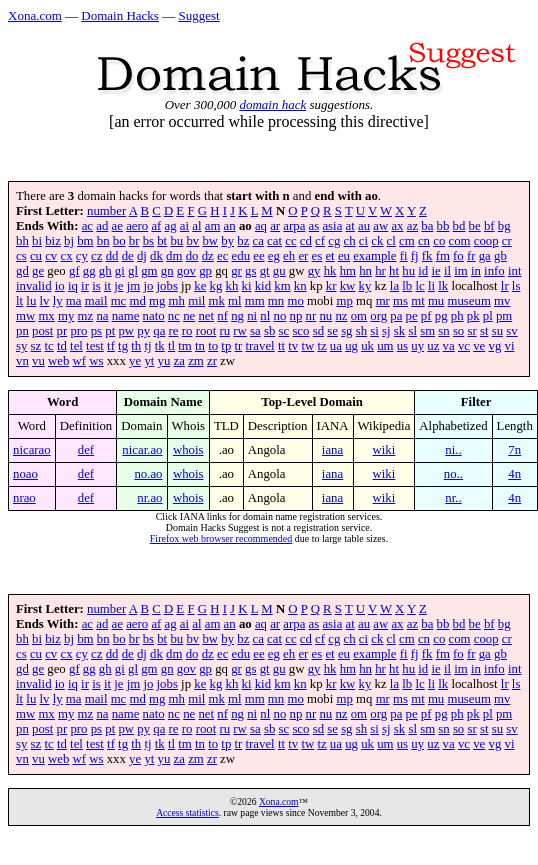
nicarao (32, 450)
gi (120, 271)
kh (232, 286)
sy (21, 346)
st (484, 331)
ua (336, 346)
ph (457, 316)
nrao (24, 498)
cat (274, 241)
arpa (294, 226)
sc (284, 331)
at (350, 226)
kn (300, 286)
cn (424, 241)
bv (192, 241)
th (136, 346)
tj (147, 346)
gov (186, 271)
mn (276, 301)
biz (53, 241)
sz (36, 346)
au (364, 226)
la (394, 286)
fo (458, 256)
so (458, 331)
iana (332, 450)
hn (365, 271)
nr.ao (149, 498)
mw (25, 316)
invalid (34, 286)
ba (427, 226)
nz (341, 316)
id (423, 271)
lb (407, 286)
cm (407, 241)
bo (119, 241)
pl (488, 316)
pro (78, 331)
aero (137, 226)
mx (46, 316)
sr (471, 331)
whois (188, 450)
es (317, 256)
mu (436, 301)
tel (76, 346)
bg (504, 226)
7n (514, 450)
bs (148, 241)
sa (255, 331)
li (431, 286)
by (227, 241)
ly (58, 301)
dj (142, 256)
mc (119, 301)
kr (331, 286)
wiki (384, 450)
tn (200, 346)
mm (255, 301)
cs (21, 256)
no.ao (148, 474)
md (137, 301)
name (126, 316)
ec (222, 256)
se (332, 331)
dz (208, 256)
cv (51, 256)
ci (363, 241)
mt (418, 301)
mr (383, 301)
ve (479, 346)
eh (289, 256)
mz (86, 316)
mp (345, 301)
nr (311, 316)
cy (82, 256)
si (374, 331)
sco (300, 331)
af (156, 226)
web (58, 361)
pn (22, 331)
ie (435, 271)
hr (380, 271)
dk (156, 256)
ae (117, 226)
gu (279, 271)
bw (210, 241)
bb (443, 226)
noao (25, 474)
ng (237, 316)
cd (306, 241)
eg (274, 256)
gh (105, 271)
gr (236, 271)
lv (45, 301)
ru (224, 331)
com (460, 241)
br (134, 241)
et (329, 256)
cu (36, 256)
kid (263, 286)
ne (189, 316)
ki (247, 286)
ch (350, 241)
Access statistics (187, 812)
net (206, 316)
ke (200, 286)
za (179, 361)
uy (417, 346)
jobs (167, 286)
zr (212, 361)
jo (148, 286)
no (280, 316)
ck (377, 241)
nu (325, 316)
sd (318, 331)
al (196, 226)
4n (514, 474)
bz (243, 241)
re (174, 331)
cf (320, 241)
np (296, 316)
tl (171, 346)
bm (85, 241)
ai (184, 226)
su (497, 331)
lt (19, 301)
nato (154, 316)
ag (171, 226)
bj (69, 241)
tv (293, 346)
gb (500, 256)
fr (471, 256)
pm (504, 316)
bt (162, 241)
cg (334, 241)
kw (348, 286)
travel (260, 346)
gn (167, 271)
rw (240, 331)
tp (226, 346)
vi (510, 346)
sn (443, 331)
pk (473, 316)
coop (486, 241)
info (494, 271)
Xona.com (35, 15)
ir (85, 286)
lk (443, 286)
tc (48, 346)
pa (396, 316)
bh (22, 241)
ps (96, 331)
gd (22, 271)
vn (22, 361)
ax (397, 226)
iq (73, 286)
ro (187, 331)
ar (275, 226)
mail (96, 301)
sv (511, 331)
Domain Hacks (120, 15)
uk (367, 346)
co (439, 241)
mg (157, 301)
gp (205, 271)
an (230, 226)
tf (111, 346)
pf (426, 316)
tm (185, 346)
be (475, 226)
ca (258, 241)
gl (133, 271)
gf (74, 271)
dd (112, 256)
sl (412, 331)
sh (361, 331)
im (461, 271)
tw (307, 346)
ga (485, 256)
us (402, 346)
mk (216, 301)
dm (174, 256)
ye (135, 361)
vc (464, 346)
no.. (453, 474)
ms (400, 301)
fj (415, 256)
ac (87, 226)
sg (346, 331)
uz (433, 346)
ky (365, 286)
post (42, 331)
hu (408, 271)
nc (174, 316)
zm (196, 361)
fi (404, 256)
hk (330, 271)
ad (102, 226)
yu (164, 361)
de (128, 256)
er (303, 256)
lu (31, 301)
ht (394, 271)
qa (159, 331)
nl (265, 316)
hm (348, 271)
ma (74, 301)
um (385, 346)
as (314, 226)
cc (290, 241)
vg (495, 346)
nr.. (453, 498)
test (95, 346)
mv (502, 301)
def (86, 450)
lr (505, 286)
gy (314, 271)
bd (459, 226)
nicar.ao (142, 450)
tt (281, 346)
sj (386, 331)
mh (177, 301)
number (106, 211)
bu (176, 241)
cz (96, 256)
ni (252, 316)
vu (38, 361)
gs (250, 271)
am (213, 226)
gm (149, 271)
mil (196, 301)
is (96, 286)
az (412, 226)
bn (103, 241)
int (515, 271)
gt (265, 271)
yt (149, 361)
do (192, 256)
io (60, 286)
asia (332, 226)
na (102, 316)
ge (38, 271)
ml (235, 301)
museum (468, 301)
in (476, 271)
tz (321, 346)
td (62, 346)
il (447, 271)
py (143, 331)
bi (37, 241)
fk (427, 256)
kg (216, 286)
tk (160, 346)
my (66, 316)
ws (96, 361)
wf (80, 361)
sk (399, 331)
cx (66, 256)
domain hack (272, 104)
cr (507, 241)
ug (351, 346)
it (107, 286)
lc (419, 286)
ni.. (453, 450)
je (118, 286)
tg (123, 346)
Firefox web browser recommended (221, 538)
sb (269, 331)
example (374, 256)
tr (239, 346)
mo (295, 301)
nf (222, 316)
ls (516, 286)
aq (261, 226)
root (206, 331)
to (213, 346)
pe (412, 316)
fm (443, 256)
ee (258, 256)
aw (380, 226)
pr (62, 331)
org (378, 316)
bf (489, 226)
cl (391, 241)
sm (427, 331)
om (359, 316)
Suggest (198, 15)
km (282, 286)
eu (344, 256)
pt (110, 331)
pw (126, 331)
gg (89, 271)
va (449, 346)
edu (241, 256)
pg (441, 316)
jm (134, 286)
